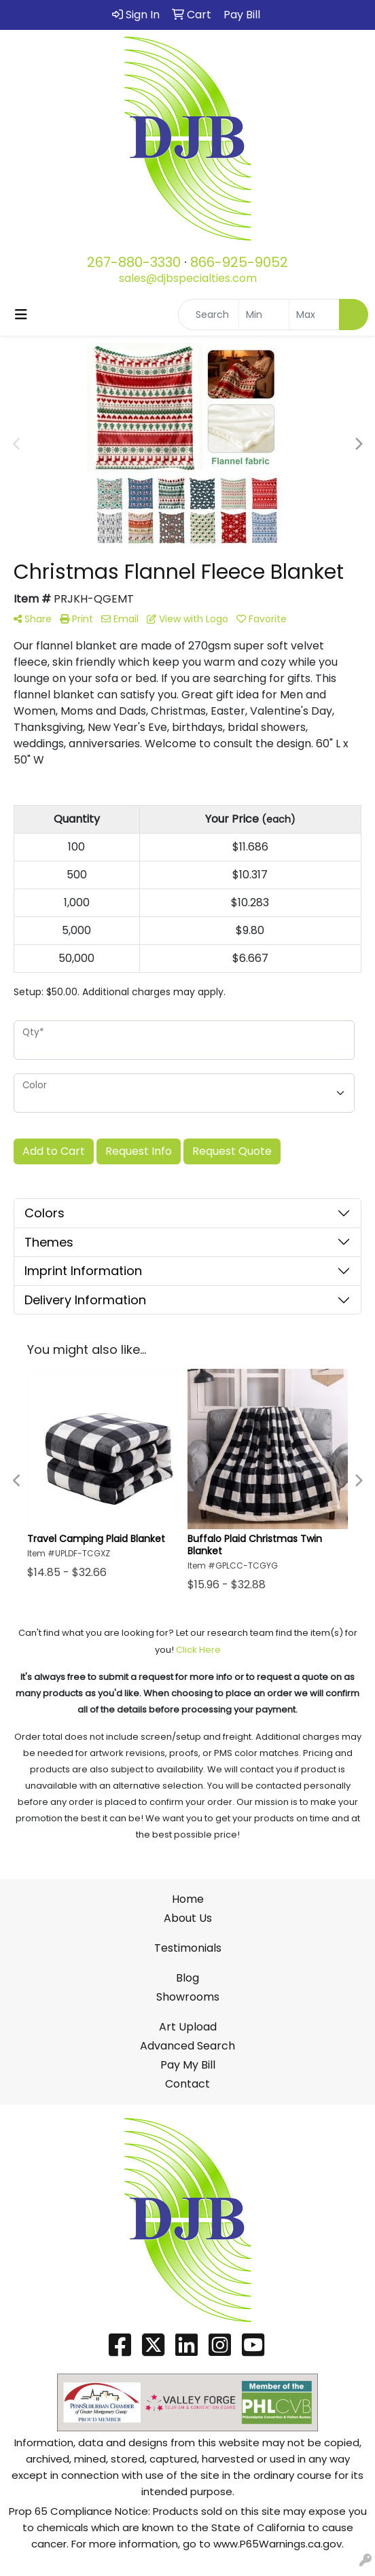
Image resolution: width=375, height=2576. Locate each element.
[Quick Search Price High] (314, 314)
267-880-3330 (134, 262)
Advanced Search (187, 2046)
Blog (187, 1978)
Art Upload (188, 2027)
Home (188, 1899)
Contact (187, 2084)
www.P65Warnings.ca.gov (277, 2544)
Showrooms (187, 1997)
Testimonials (187, 1948)
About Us (188, 1918)
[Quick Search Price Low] (263, 314)
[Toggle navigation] (21, 314)
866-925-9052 (239, 262)
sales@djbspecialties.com (188, 278)
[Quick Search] (208, 314)
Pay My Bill (187, 2065)
